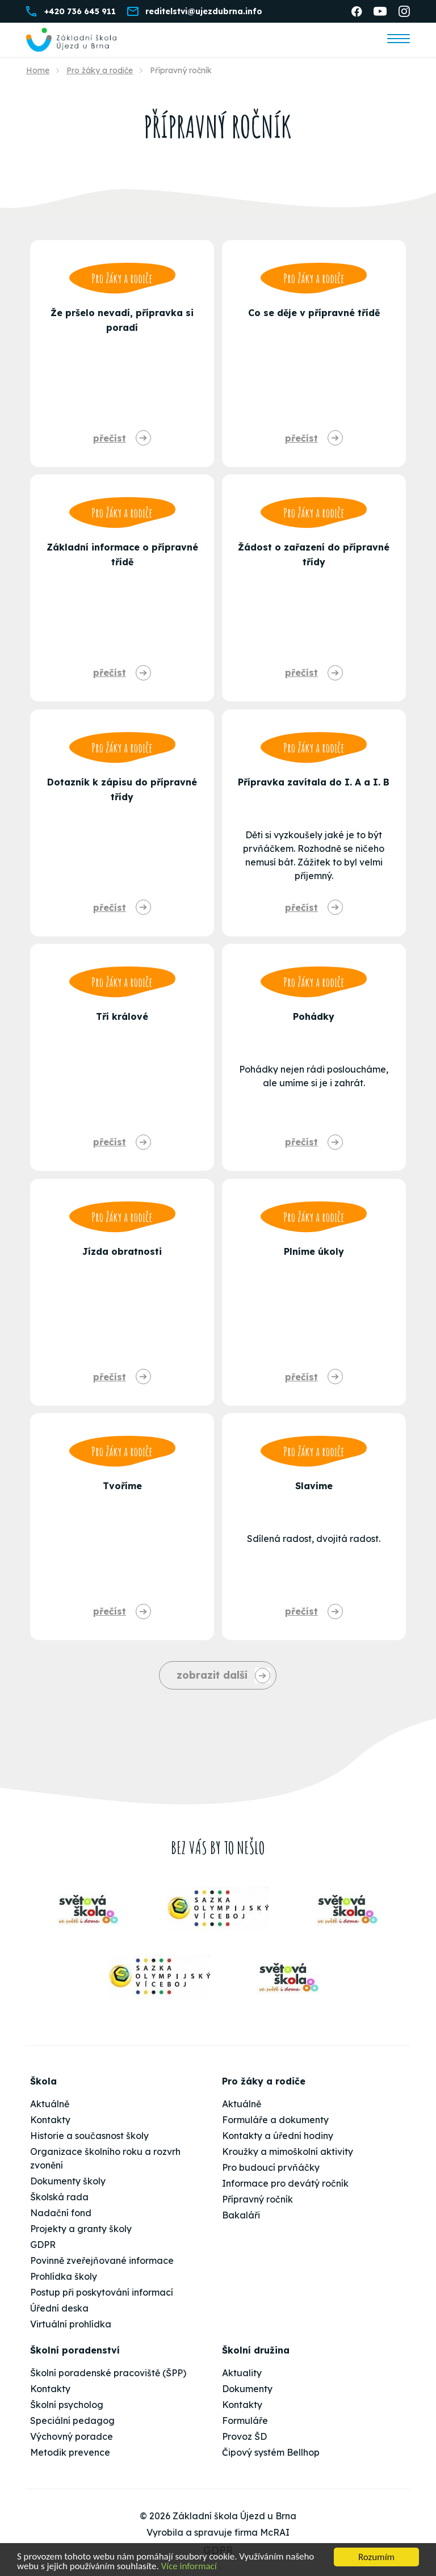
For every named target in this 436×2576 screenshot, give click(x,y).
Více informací (189, 2567)
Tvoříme (122, 1485)
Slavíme (314, 1485)
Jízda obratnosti (122, 1251)
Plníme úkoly (314, 1251)
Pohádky (313, 1016)
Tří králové (122, 1016)
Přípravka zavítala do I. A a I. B (313, 782)
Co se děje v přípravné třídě (314, 312)
